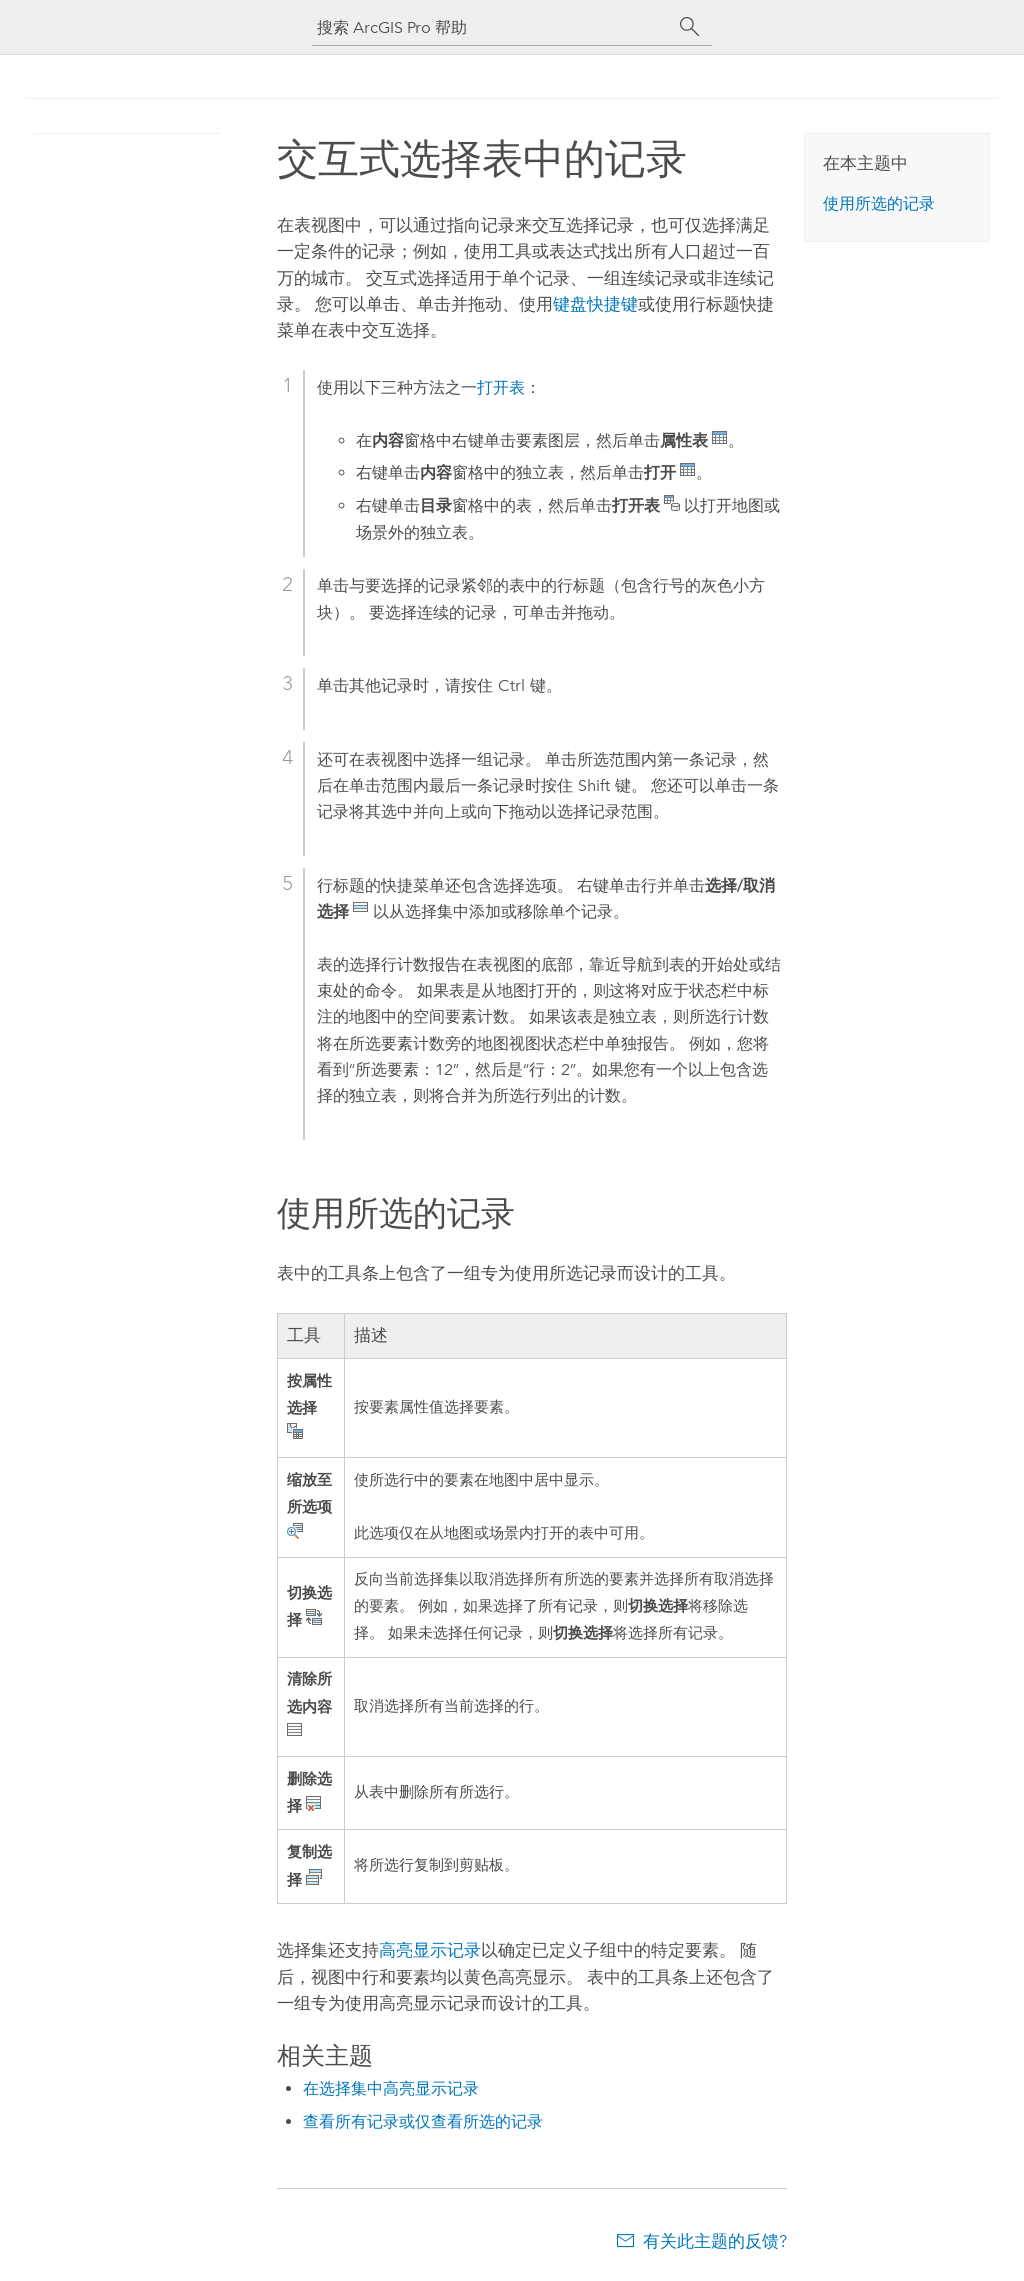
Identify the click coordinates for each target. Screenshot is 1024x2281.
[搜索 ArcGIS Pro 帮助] (492, 27)
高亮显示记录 (430, 1950)
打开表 (501, 387)
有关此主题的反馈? (715, 2241)
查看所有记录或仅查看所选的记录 (423, 2121)
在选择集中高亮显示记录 (391, 2088)
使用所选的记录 (879, 203)
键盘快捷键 (595, 304)
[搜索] (690, 27)
